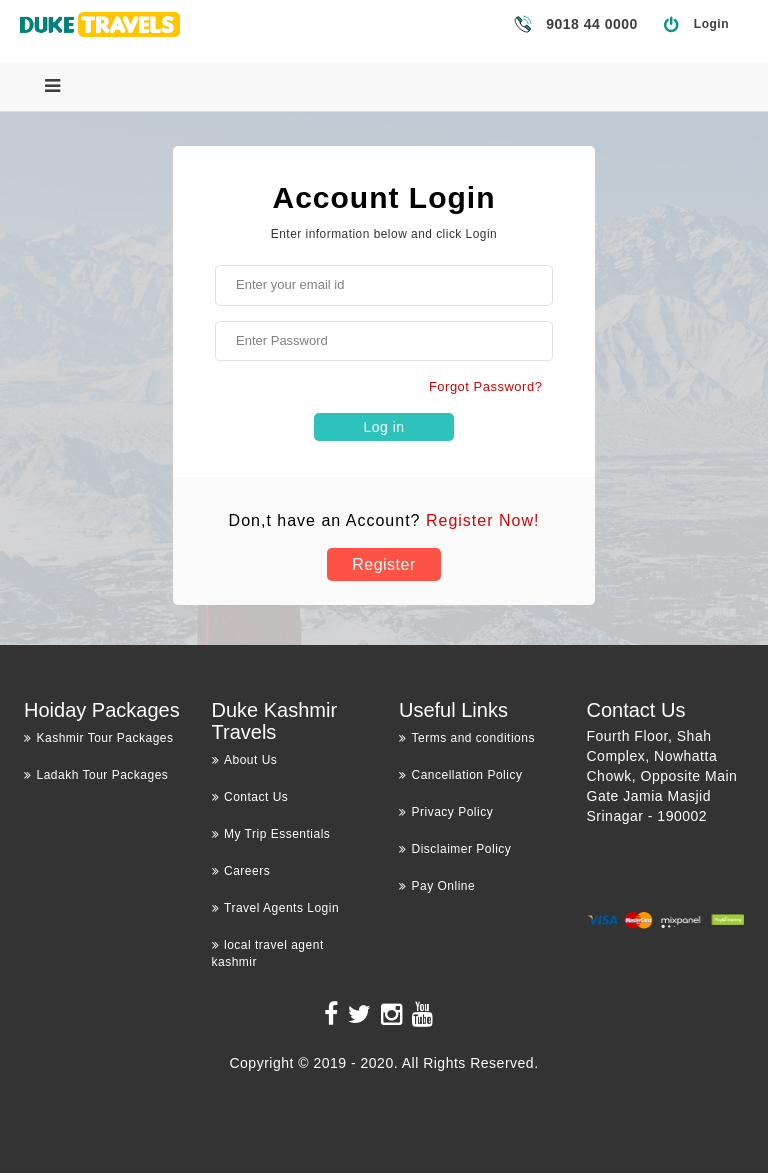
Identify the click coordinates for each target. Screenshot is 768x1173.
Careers (241, 871)
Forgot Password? (486, 386)
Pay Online (437, 886)
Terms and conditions (467, 738)
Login (711, 24)
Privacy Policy (446, 812)
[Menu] (52, 86)
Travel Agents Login (276, 908)
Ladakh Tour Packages (96, 775)
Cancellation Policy (460, 775)
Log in (383, 427)
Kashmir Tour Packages (99, 738)
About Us (245, 760)
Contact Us (250, 797)
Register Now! (482, 520)
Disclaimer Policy (455, 849)
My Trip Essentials (271, 834)
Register (384, 564)
